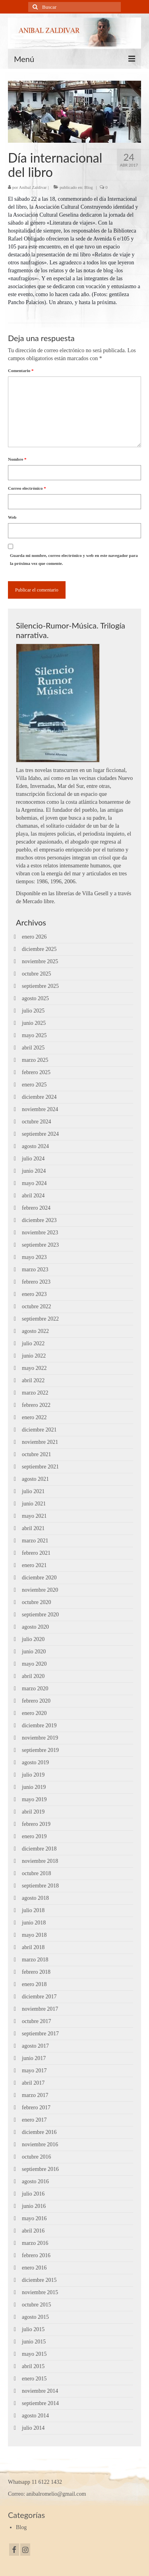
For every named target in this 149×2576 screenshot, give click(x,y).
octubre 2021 (36, 1454)
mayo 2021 (34, 1516)
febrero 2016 (36, 2255)
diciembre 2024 (39, 1097)
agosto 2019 (35, 1762)
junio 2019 (34, 1787)
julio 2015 (33, 2329)
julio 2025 (33, 1011)
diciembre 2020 (39, 1578)
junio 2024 (34, 1171)
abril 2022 (33, 1380)
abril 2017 (33, 2083)
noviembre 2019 (40, 1738)
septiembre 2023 (40, 1245)
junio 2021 (34, 1504)
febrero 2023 (36, 1282)
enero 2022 (34, 1417)
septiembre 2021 (40, 1467)
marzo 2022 (35, 1393)
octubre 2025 (36, 974)
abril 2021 (33, 1528)
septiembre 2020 (40, 1615)
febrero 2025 (36, 1072)
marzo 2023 (35, 1269)
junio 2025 (34, 1023)
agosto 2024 (35, 1146)
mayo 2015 (34, 2354)
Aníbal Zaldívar (33, 187)
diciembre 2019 (39, 1725)
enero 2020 (34, 1713)
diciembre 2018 (39, 1849)
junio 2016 (34, 2206)
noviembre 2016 (40, 2144)
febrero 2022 (36, 1405)
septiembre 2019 (40, 1750)
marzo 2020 (35, 1688)
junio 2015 (34, 2342)
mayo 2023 (34, 1257)
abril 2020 (33, 1676)
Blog (88, 187)
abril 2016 (33, 2231)
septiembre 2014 (40, 2403)
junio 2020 (34, 1652)
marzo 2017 (35, 2095)
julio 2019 (33, 1775)
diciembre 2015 (39, 2280)
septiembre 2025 (40, 986)
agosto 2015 (35, 2317)
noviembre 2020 (40, 1590)
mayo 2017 (34, 2071)
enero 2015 (34, 2379)
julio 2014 (33, 2428)
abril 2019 (33, 1812)
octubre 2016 (36, 2157)
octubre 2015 (36, 2305)
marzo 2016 (35, 2243)
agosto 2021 (35, 1479)
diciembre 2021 (39, 1430)
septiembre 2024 (40, 1134)
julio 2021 (33, 1491)
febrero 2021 (36, 1553)
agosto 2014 (35, 2416)
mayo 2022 (34, 1368)
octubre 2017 (36, 2021)
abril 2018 (33, 1947)
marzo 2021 (35, 1541)
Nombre (17, 459)
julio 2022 (33, 1343)
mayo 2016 (34, 2218)
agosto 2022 (35, 1331)
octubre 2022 (36, 1306)
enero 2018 (34, 1984)
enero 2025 (34, 1085)
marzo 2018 (35, 1960)
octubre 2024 (36, 1122)
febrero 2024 (36, 1208)
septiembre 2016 (40, 2169)
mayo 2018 (34, 1935)
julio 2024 (33, 1159)
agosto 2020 (35, 1627)
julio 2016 (33, 2194)
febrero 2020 (36, 1701)
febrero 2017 (36, 2107)
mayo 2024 (34, 1183)
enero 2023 (34, 1294)
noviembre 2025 (40, 961)
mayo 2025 (34, 1035)
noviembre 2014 (40, 2391)
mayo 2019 (34, 1799)
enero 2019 (34, 1836)
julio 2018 (33, 1910)
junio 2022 (34, 1356)
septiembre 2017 (40, 2034)
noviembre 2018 (40, 1861)
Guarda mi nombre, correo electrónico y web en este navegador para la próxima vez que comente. (74, 559)
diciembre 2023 (39, 1220)
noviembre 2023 (40, 1233)
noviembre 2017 (40, 2009)
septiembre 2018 (40, 1886)
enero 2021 (34, 1565)
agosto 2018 (35, 1898)
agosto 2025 (35, 998)
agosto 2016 (35, 2181)
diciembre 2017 (39, 1997)
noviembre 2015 (40, 2292)
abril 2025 (33, 1048)
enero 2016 (34, 2268)
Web (12, 517)
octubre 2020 (36, 1602)
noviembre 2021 (40, 1442)
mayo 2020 (34, 1664)
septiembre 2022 (40, 1319)
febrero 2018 (36, 1972)
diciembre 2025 (39, 949)
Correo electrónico (27, 488)
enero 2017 (34, 2120)
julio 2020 (33, 1639)
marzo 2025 (35, 1060)
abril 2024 (33, 1196)
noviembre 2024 (40, 1109)
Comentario (20, 370)
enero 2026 (34, 937)
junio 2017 (34, 2058)
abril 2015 (33, 2366)
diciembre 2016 (39, 2132)
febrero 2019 (36, 1824)
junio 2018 (34, 1923)
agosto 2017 (35, 2046)
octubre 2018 (36, 1873)
